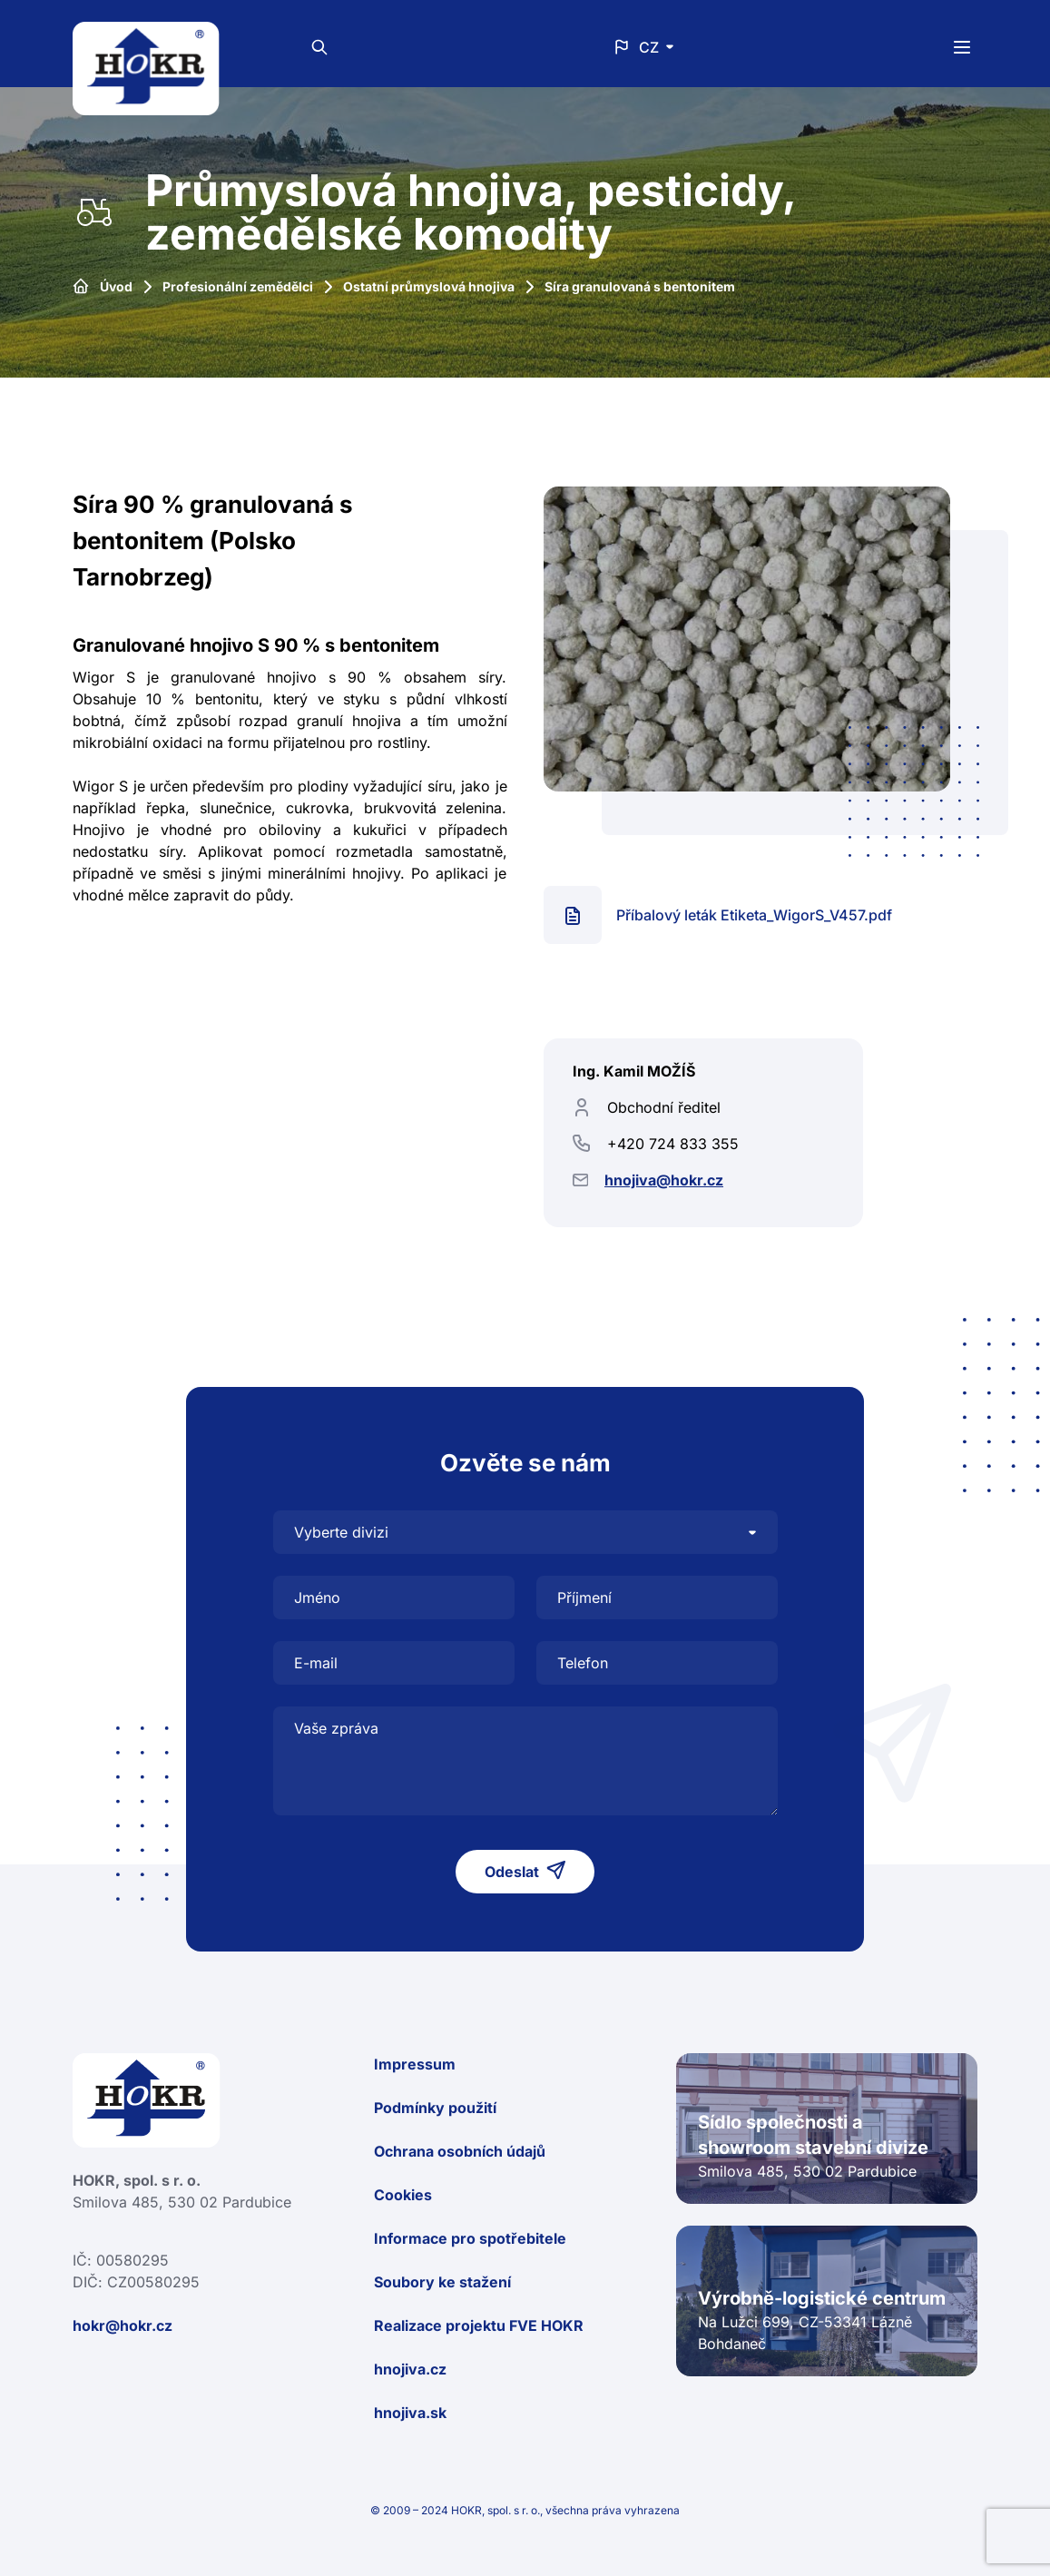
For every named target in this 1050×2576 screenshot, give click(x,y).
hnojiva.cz (410, 2369)
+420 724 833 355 (673, 1144)
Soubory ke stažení (442, 2282)
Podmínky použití (435, 2108)
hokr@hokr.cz (122, 2325)
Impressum (415, 2064)
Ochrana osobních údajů (459, 2151)
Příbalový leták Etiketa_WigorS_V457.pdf (754, 915)
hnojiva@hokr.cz (663, 1180)
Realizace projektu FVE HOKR (479, 2325)
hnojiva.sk (410, 2413)
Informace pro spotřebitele (470, 2238)
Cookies (403, 2195)
